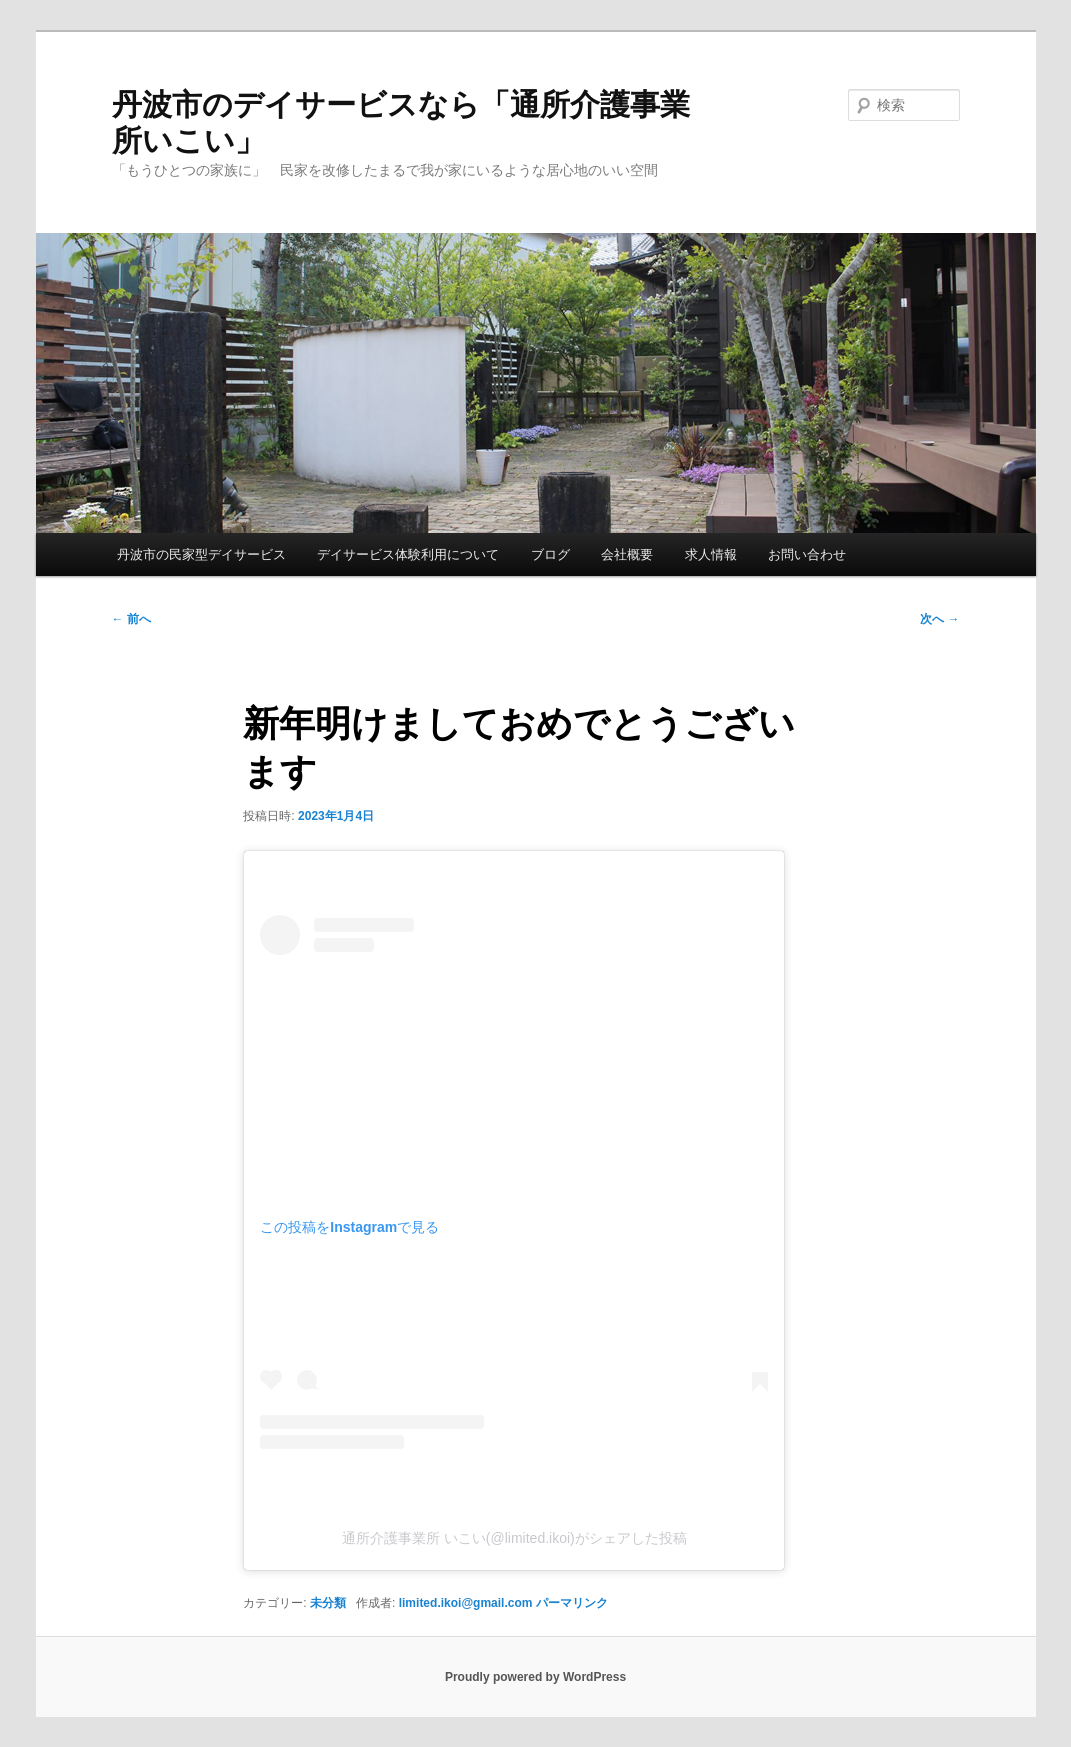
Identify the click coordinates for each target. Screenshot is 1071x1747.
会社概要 (627, 554)
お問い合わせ (807, 554)
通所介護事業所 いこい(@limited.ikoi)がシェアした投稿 (514, 1538)
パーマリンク (572, 1603)
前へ (131, 619)
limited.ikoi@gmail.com (466, 1603)
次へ (939, 619)
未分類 (328, 1603)
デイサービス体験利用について (408, 554)
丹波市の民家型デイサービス (201, 554)
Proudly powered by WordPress (535, 1677)
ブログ (550, 554)
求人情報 (711, 554)
